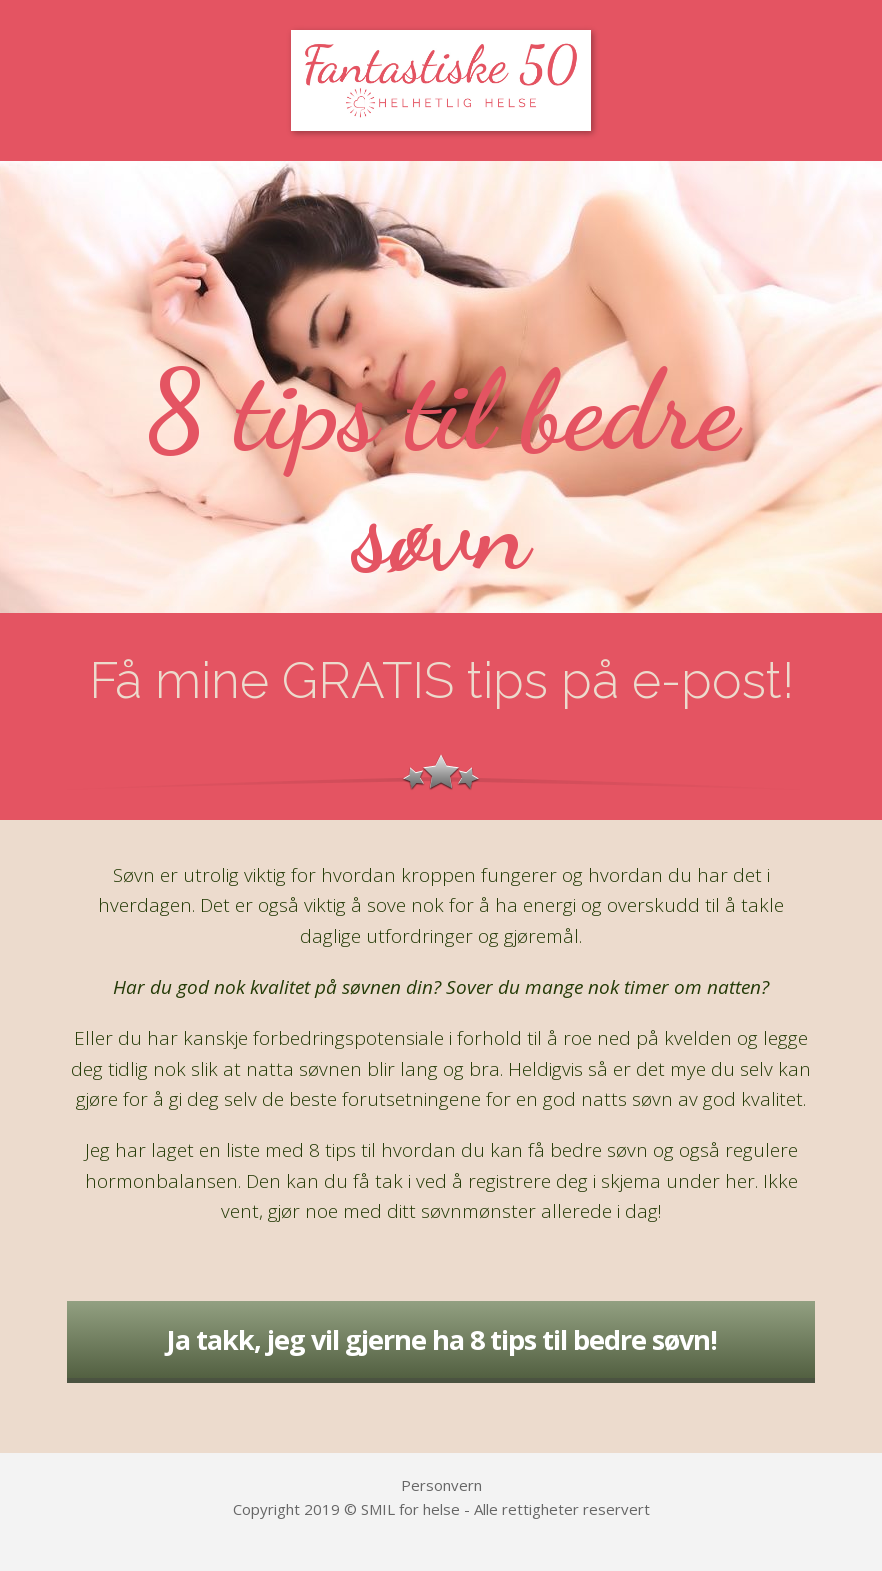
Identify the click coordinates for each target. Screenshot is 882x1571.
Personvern (441, 1485)
